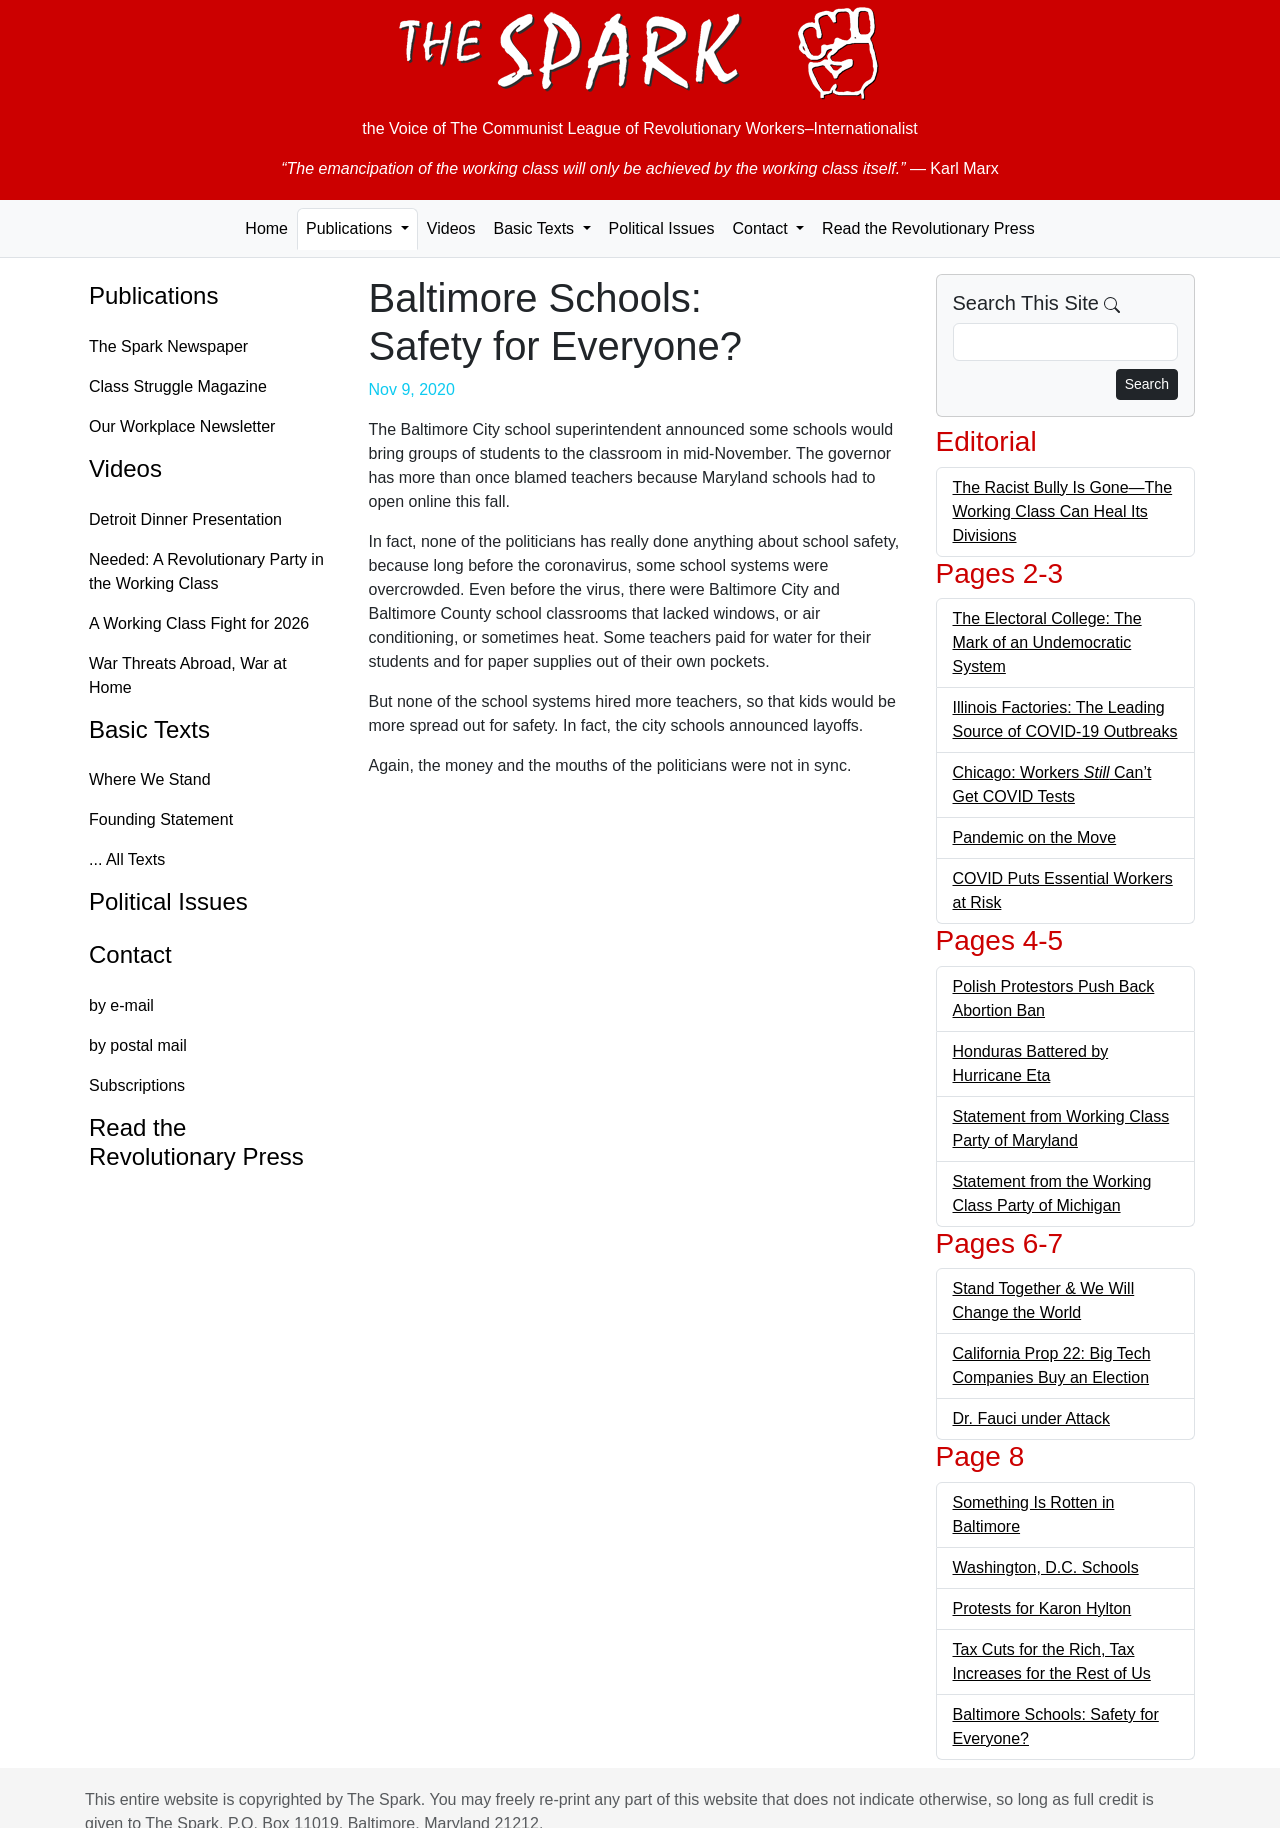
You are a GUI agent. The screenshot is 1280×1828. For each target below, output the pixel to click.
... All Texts (127, 859)
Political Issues (662, 228)
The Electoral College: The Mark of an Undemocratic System (1047, 642)
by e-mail (121, 1005)
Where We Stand (150, 779)
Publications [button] (351, 228)
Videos (451, 228)
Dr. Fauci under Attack (1031, 1418)
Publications (153, 295)
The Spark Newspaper (168, 346)
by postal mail (138, 1045)
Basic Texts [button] (535, 228)
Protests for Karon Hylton (1042, 1608)
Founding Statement (161, 819)
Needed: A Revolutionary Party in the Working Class (206, 571)
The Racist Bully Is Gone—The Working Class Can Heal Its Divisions (1063, 511)
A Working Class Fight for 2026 (199, 623)
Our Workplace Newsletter (182, 426)
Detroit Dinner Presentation (185, 519)
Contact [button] (762, 228)
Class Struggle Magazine (178, 386)
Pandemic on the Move (1035, 837)
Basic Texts (149, 729)
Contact (130, 954)
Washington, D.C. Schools (1046, 1567)
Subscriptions (137, 1085)
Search (1147, 384)
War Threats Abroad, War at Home (188, 675)
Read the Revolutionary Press (928, 228)
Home (266, 228)
